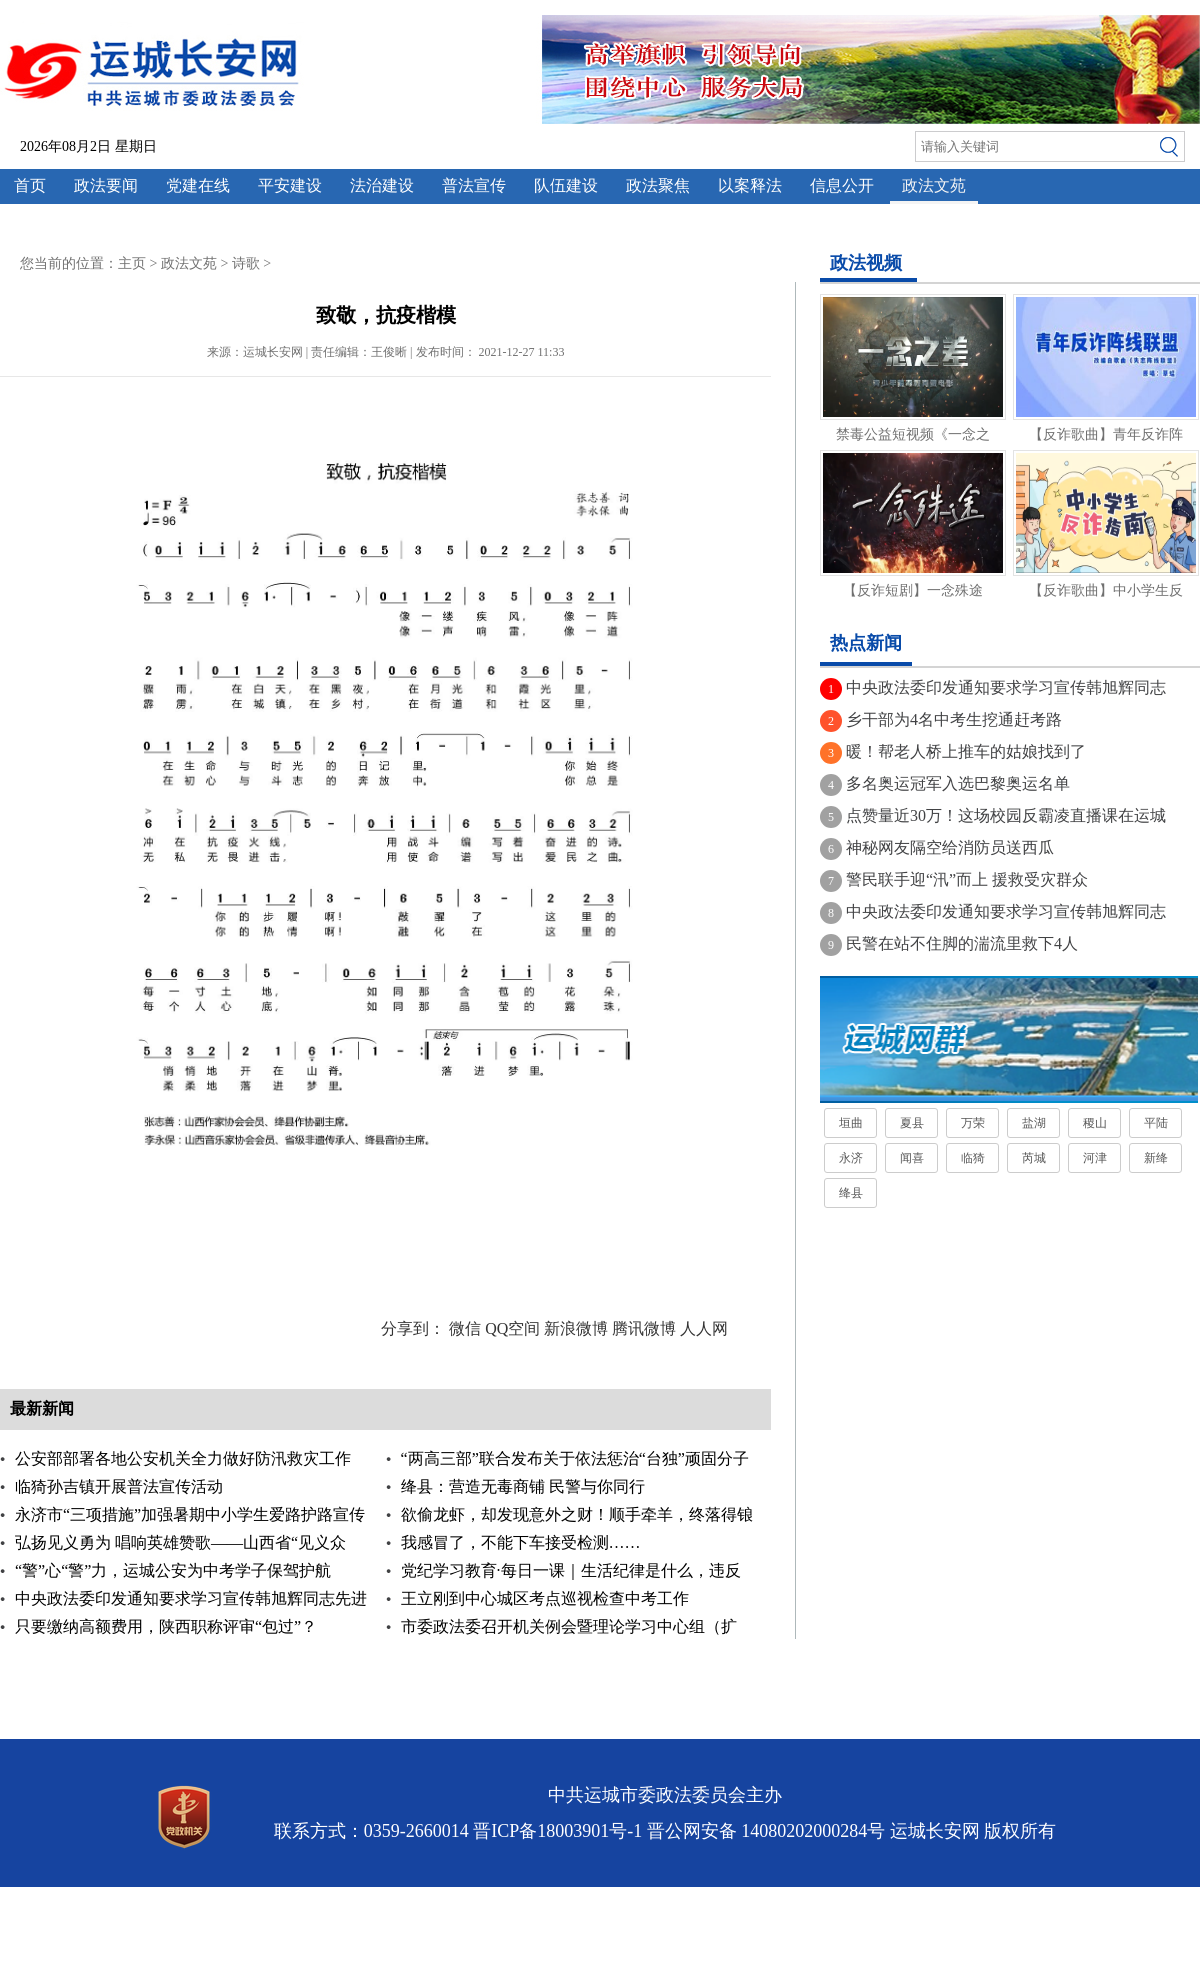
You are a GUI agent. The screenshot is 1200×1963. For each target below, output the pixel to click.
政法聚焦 (658, 185)
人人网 (704, 1328)
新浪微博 (576, 1328)
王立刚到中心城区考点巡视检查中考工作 (545, 1598)
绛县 (851, 1193)
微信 (465, 1328)
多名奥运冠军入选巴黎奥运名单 (958, 783)
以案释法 (750, 185)
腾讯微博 (644, 1328)
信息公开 (842, 185)
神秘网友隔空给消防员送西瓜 (950, 847)
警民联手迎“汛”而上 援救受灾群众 (967, 879)
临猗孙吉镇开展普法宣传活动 (119, 1486)
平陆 (1156, 1123)
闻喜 (912, 1158)
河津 (1095, 1158)
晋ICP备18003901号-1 (557, 1831)
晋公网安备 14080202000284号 (766, 1831)
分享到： (413, 1328)
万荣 (973, 1123)
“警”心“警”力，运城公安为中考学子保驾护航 (173, 1570)
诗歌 (246, 263)
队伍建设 (566, 185)
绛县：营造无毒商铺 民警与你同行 (523, 1486)
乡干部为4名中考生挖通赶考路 (954, 719)
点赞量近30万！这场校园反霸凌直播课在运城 (1006, 815)
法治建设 (382, 185)
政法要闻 (106, 185)
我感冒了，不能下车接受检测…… (521, 1542)
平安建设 (290, 185)
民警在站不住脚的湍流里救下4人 (962, 943)
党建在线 (198, 185)
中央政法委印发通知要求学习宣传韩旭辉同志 (1006, 687)
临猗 (973, 1158)
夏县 (912, 1123)
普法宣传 (474, 185)
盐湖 (1034, 1123)
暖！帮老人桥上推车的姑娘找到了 (966, 751)
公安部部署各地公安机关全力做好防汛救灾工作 (183, 1458)
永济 (851, 1158)
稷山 (1095, 1123)
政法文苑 (934, 185)
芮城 (1034, 1158)
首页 (30, 185)
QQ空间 (512, 1328)
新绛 (1156, 1158)
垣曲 (851, 1123)
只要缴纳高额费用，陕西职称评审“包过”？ (166, 1626)
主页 (132, 263)
